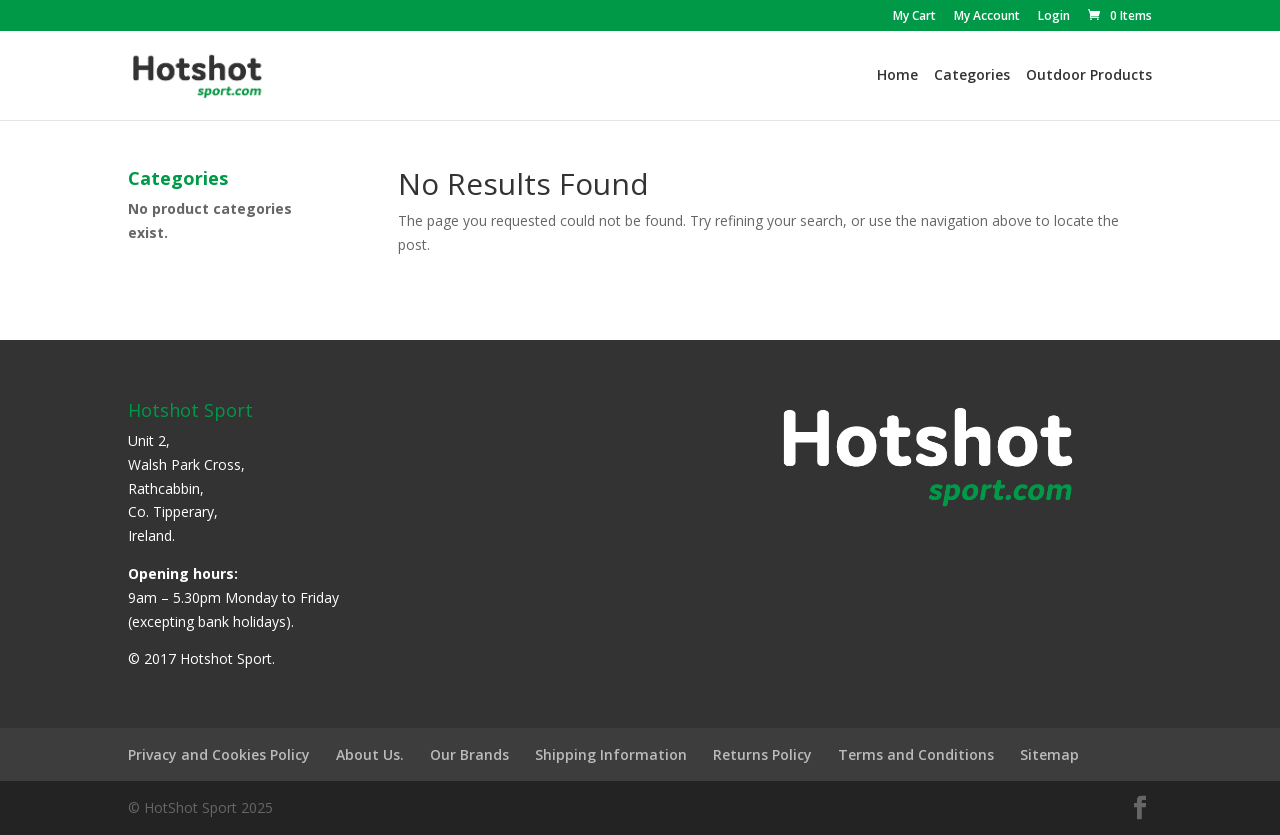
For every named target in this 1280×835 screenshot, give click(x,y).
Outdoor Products (1089, 76)
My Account (987, 17)
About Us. (370, 754)
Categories (972, 76)
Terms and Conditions (916, 754)
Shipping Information (611, 754)
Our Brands (469, 754)
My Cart (914, 17)
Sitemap (1049, 754)
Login (1054, 17)
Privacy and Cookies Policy (219, 754)
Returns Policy (762, 754)
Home (897, 76)
